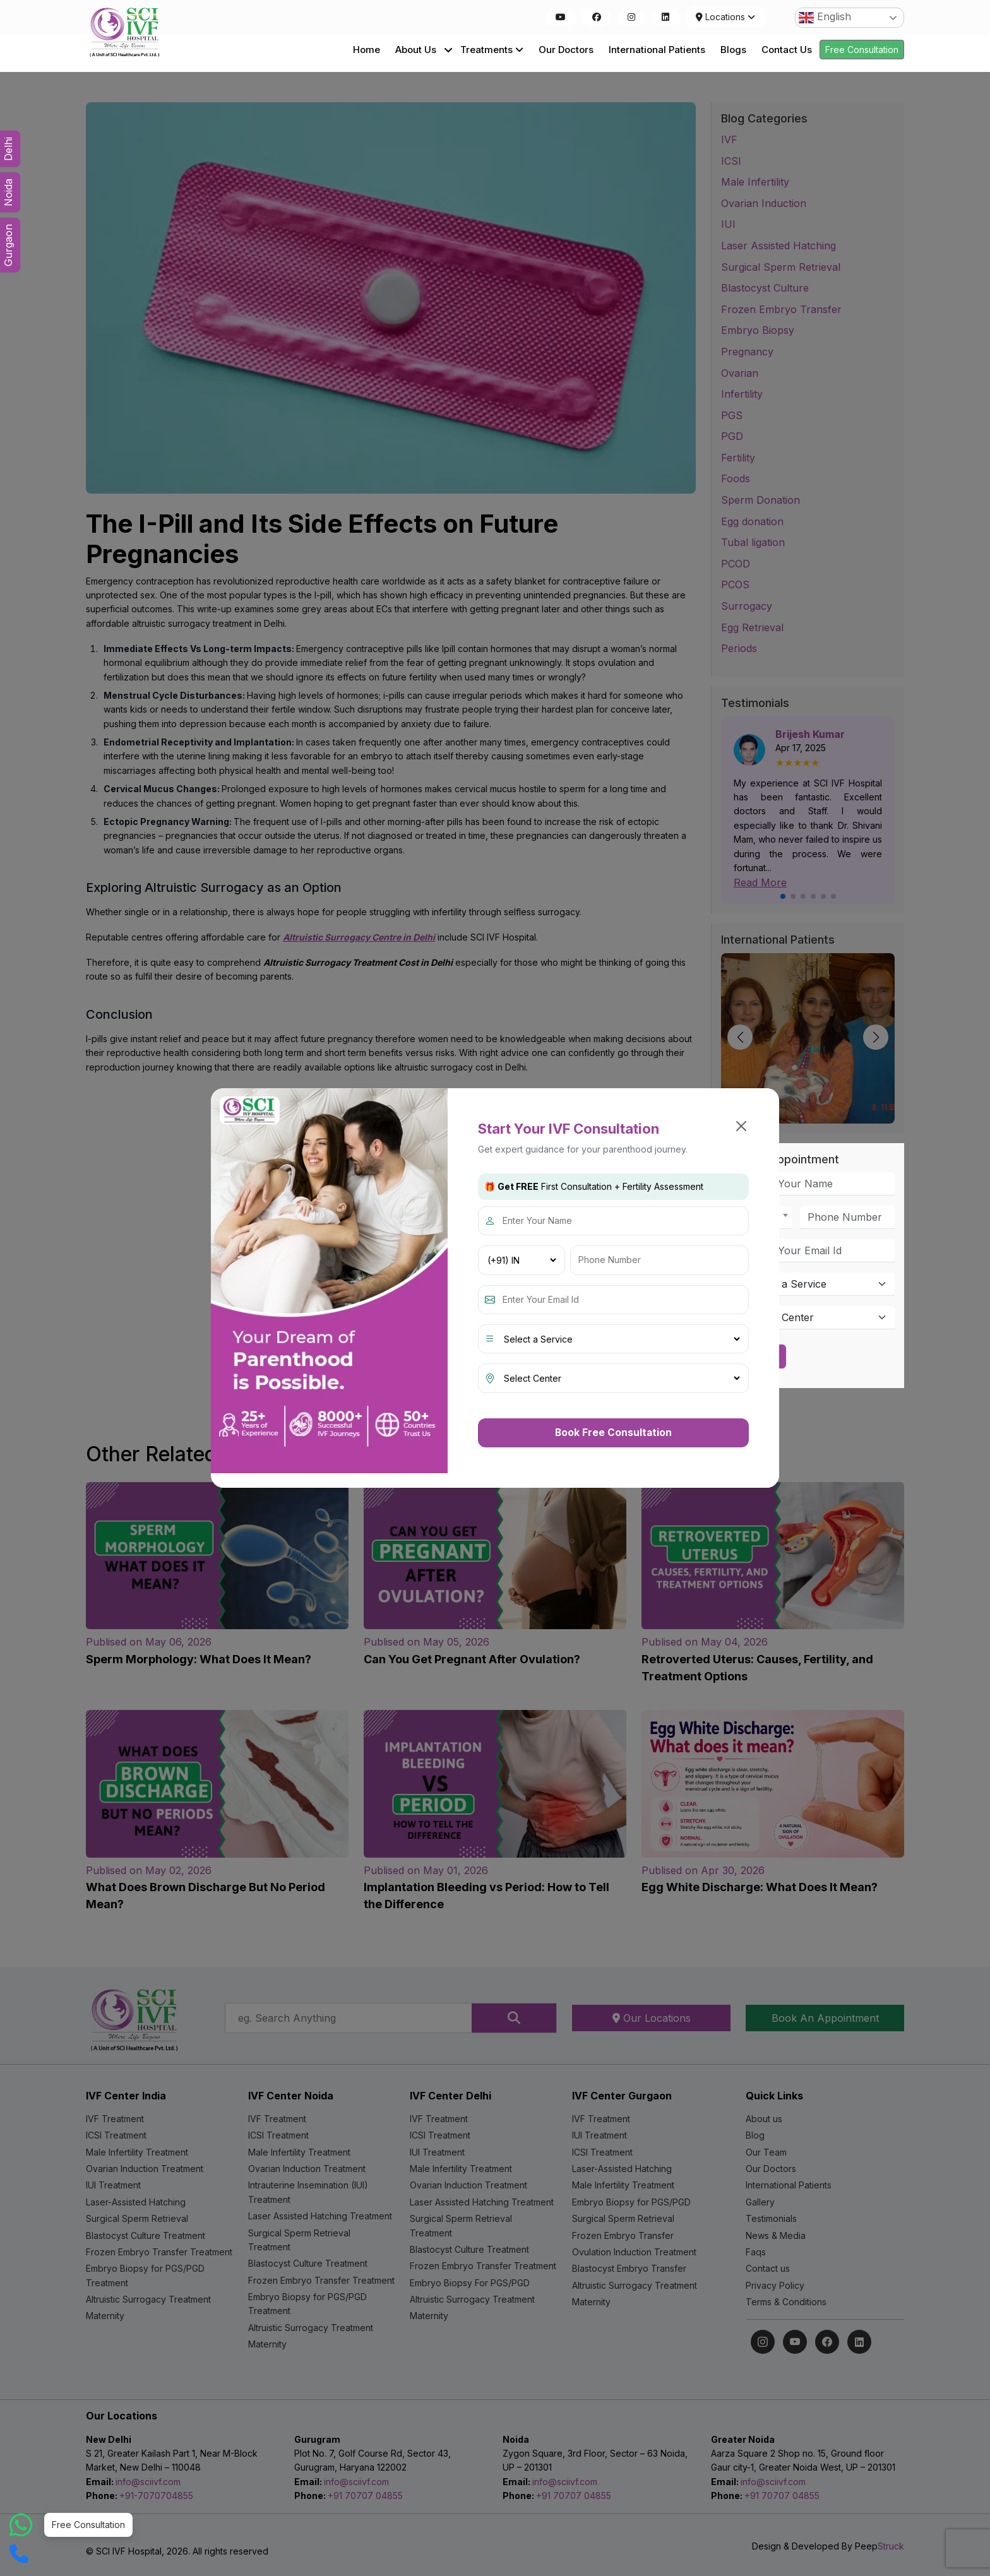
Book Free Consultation (613, 1432)
